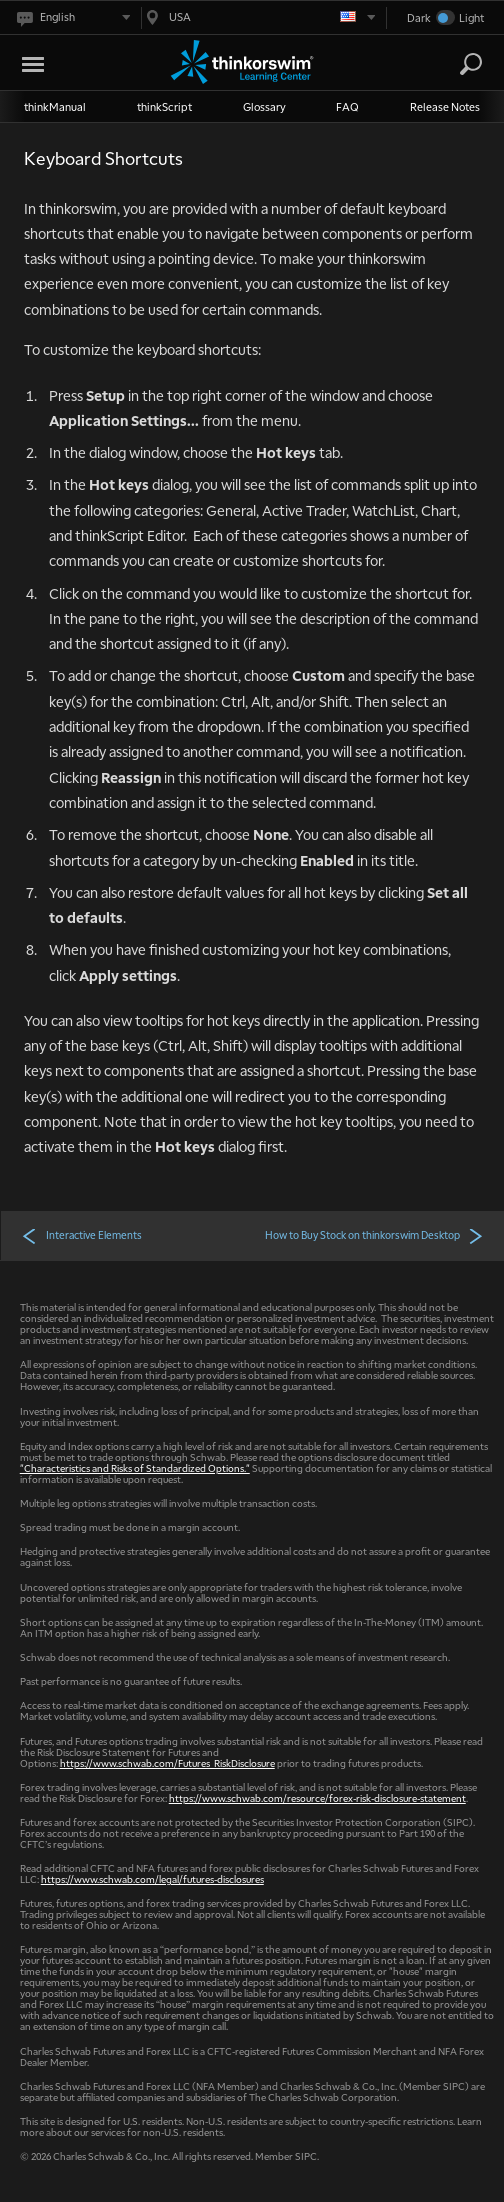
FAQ (347, 106)
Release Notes (445, 106)
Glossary (264, 106)
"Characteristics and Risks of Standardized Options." (135, 1467)
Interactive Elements (81, 1235)
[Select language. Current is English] (72, 17)
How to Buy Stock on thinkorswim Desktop (374, 1235)
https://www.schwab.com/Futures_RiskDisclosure (167, 1762)
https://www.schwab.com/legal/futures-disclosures (152, 1878)
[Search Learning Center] (453, 64)
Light (471, 17)
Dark (419, 17)
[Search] (471, 64)
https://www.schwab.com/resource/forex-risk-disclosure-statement (317, 1797)
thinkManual (55, 106)
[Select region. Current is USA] (258, 17)
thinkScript (164, 106)
